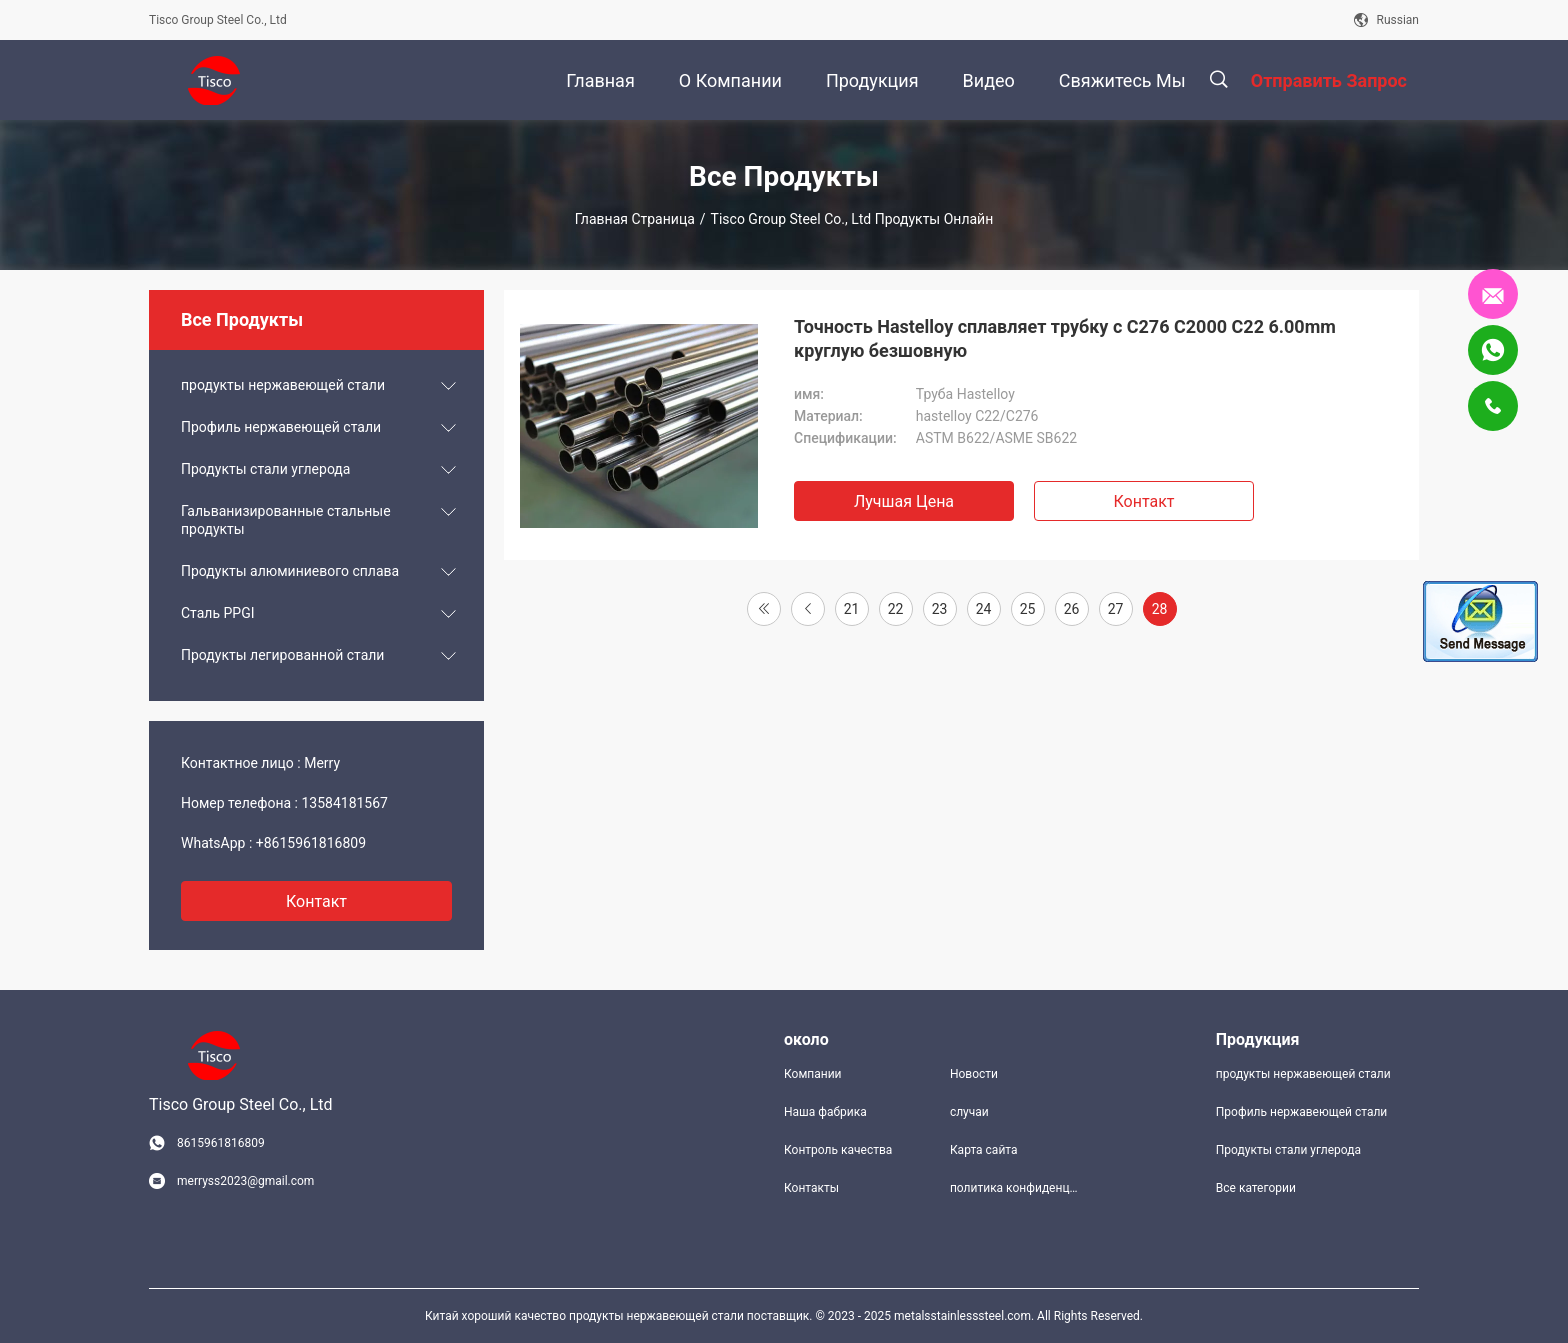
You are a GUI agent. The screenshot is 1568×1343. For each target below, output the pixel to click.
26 (1072, 609)
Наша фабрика (825, 1112)
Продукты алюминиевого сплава (290, 571)
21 (852, 609)
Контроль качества (838, 1150)
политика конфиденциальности (1017, 1188)
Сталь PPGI (218, 613)
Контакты (811, 1188)
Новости (974, 1074)
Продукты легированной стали (282, 655)
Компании (813, 1074)
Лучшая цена (904, 501)
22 (896, 609)
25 (1028, 609)
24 (984, 609)
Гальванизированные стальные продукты (286, 520)
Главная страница (635, 219)
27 (1116, 609)
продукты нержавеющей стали (283, 385)
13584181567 (344, 803)
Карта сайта (984, 1150)
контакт (316, 901)
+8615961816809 (311, 843)
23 (940, 609)
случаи (969, 1112)
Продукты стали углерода (265, 469)
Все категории (1256, 1188)
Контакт (1143, 501)
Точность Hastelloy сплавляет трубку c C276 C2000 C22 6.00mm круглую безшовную (1065, 338)
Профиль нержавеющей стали (281, 427)
